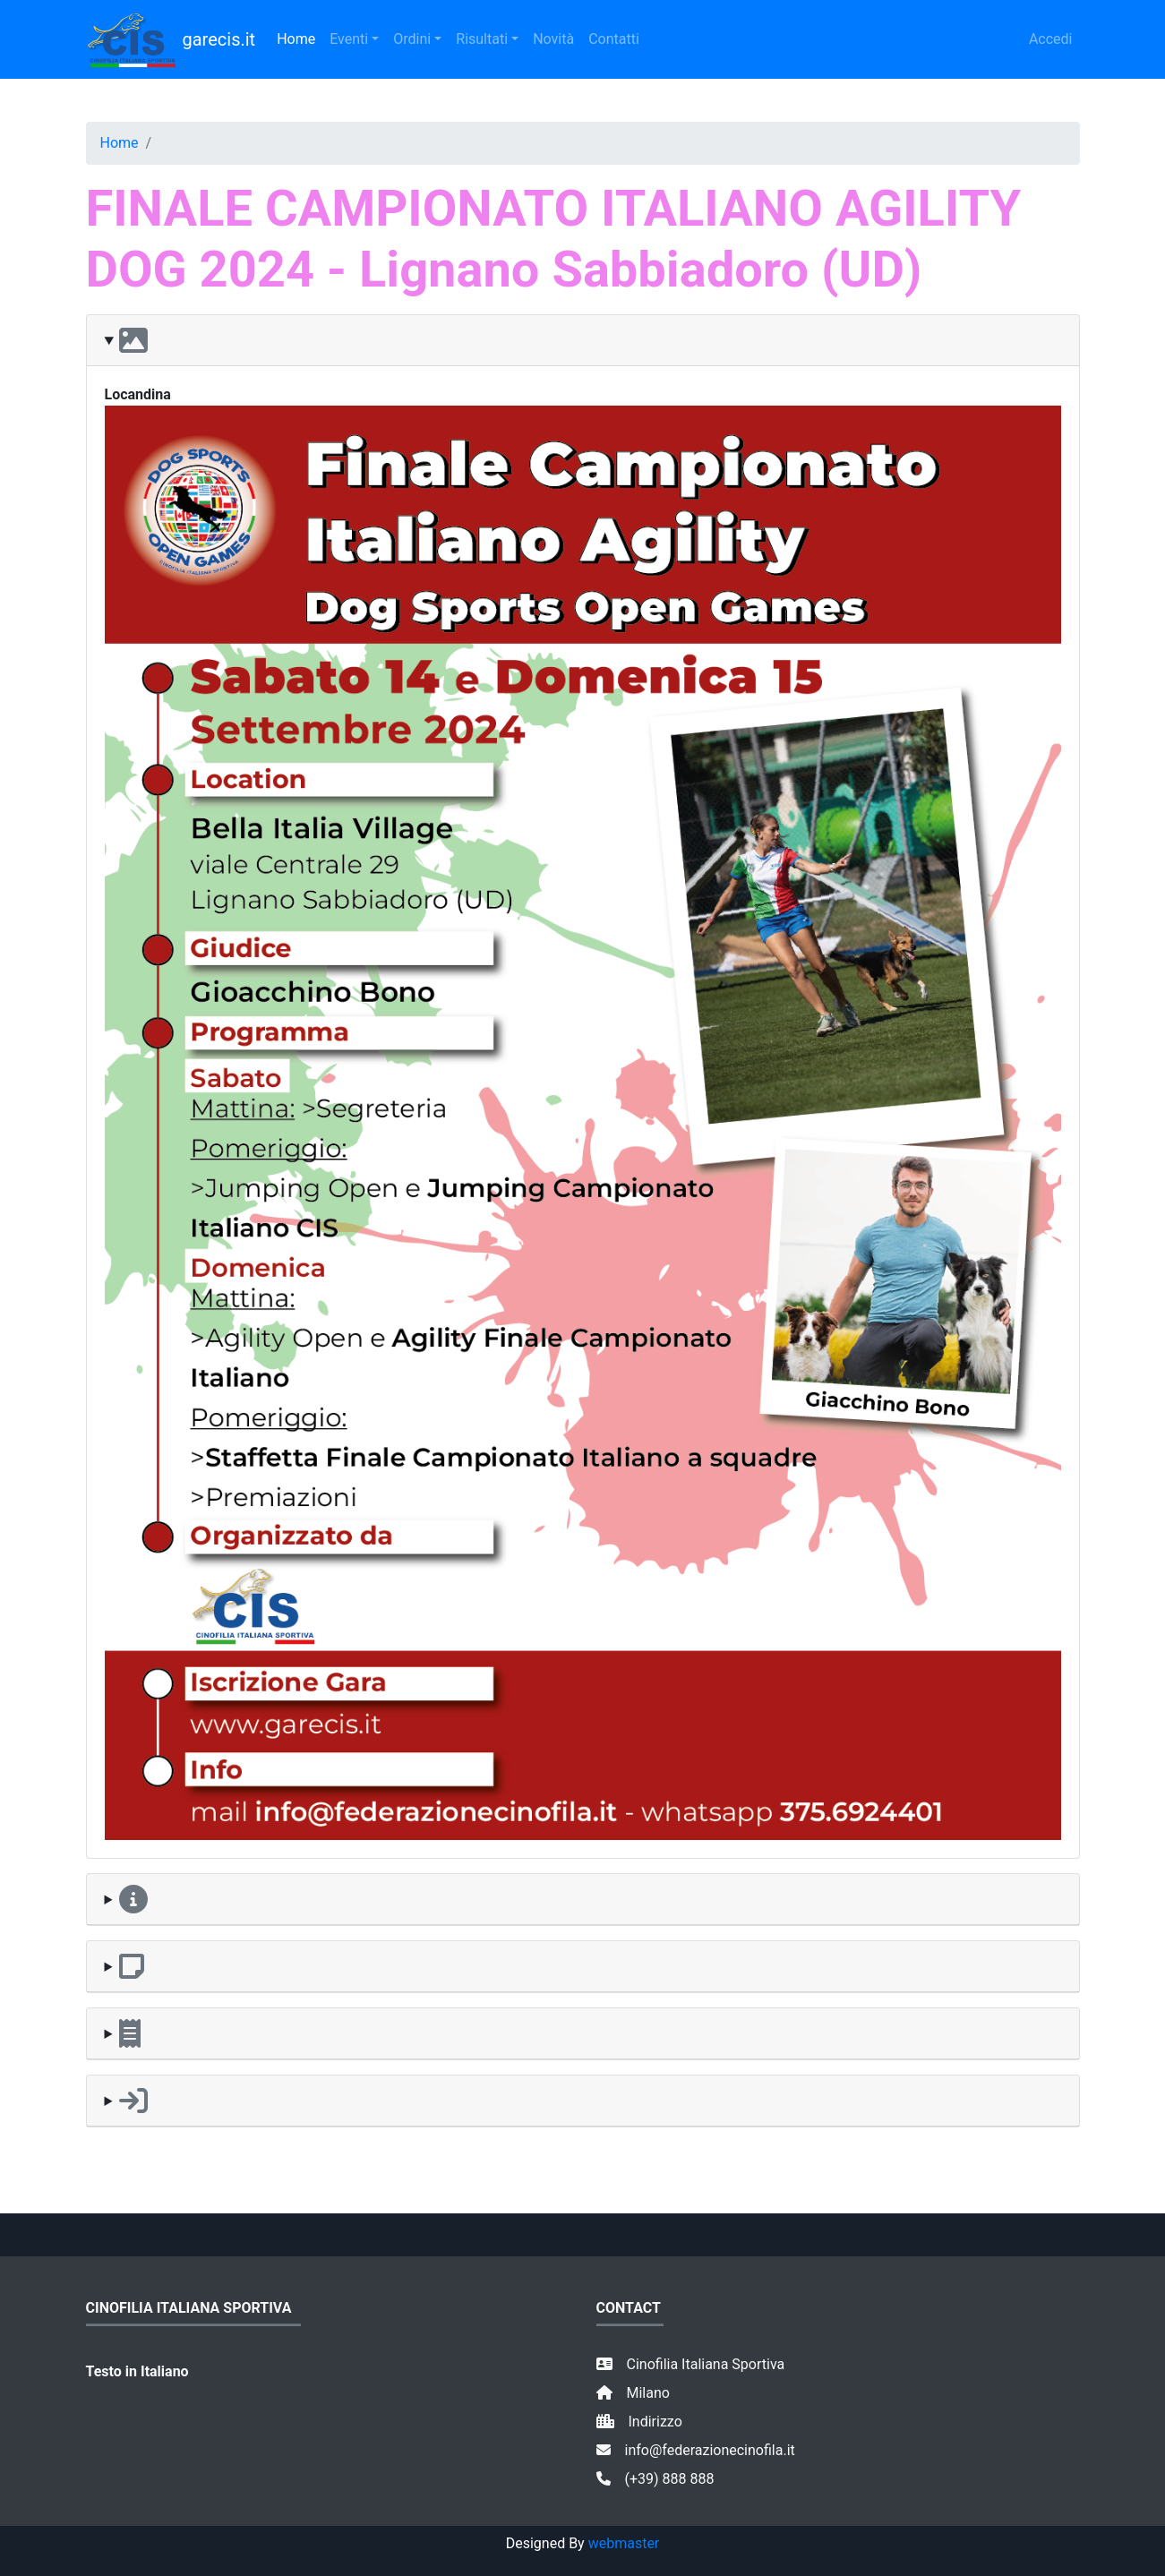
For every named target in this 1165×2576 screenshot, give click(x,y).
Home (296, 38)
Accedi (1051, 38)
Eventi (349, 38)
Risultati (482, 38)
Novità (553, 38)
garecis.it (171, 39)
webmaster (624, 2543)
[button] (583, 340)
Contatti (613, 38)
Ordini (412, 38)
